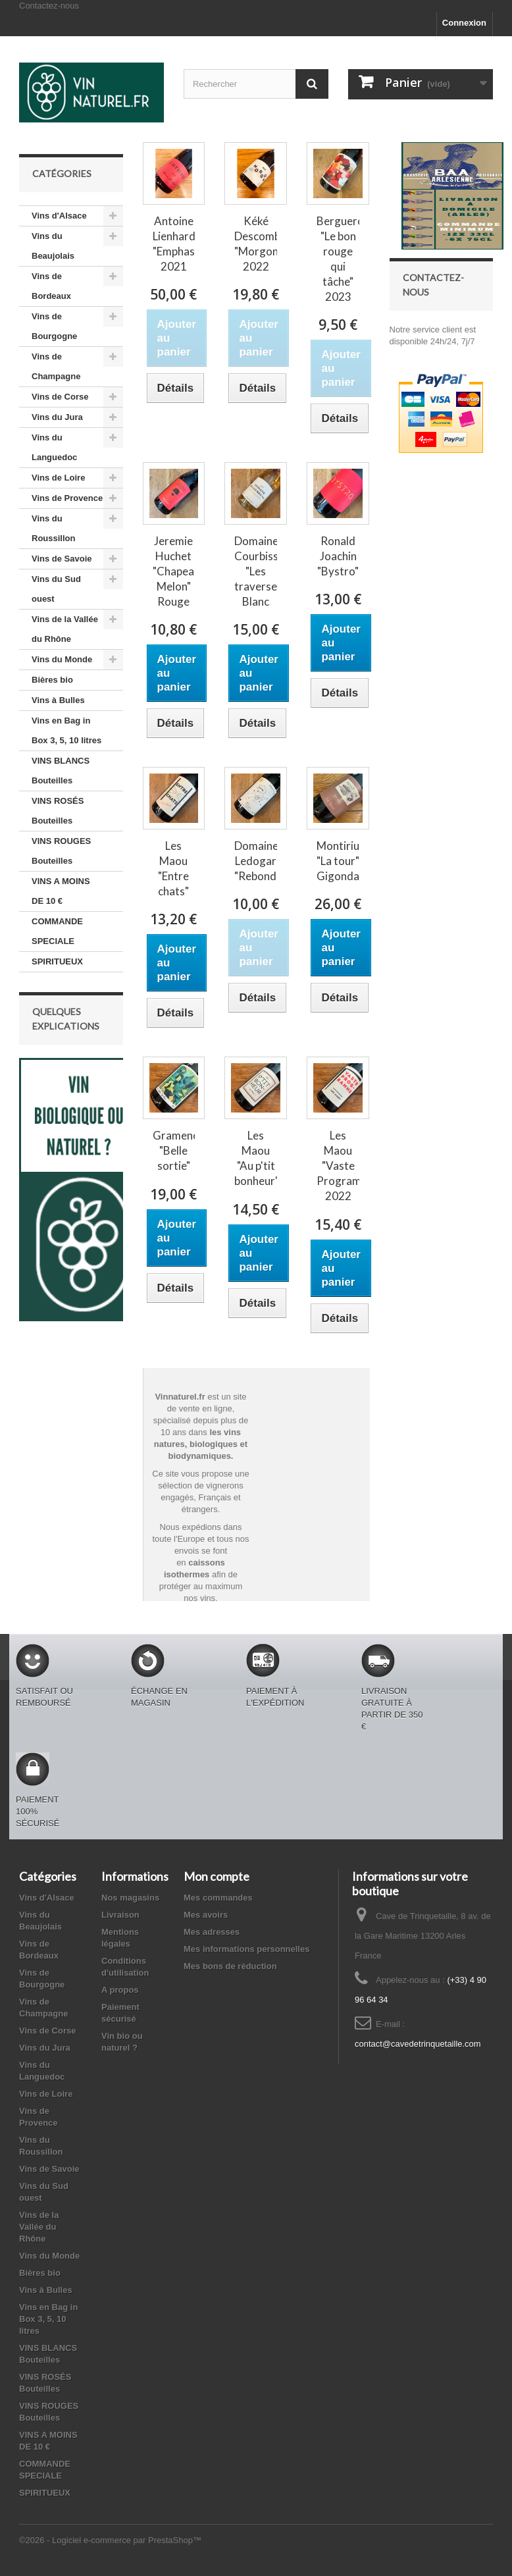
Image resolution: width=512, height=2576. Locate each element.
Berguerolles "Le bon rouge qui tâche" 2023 (338, 258)
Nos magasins (130, 1898)
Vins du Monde (62, 659)
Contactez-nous (49, 6)
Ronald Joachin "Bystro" (338, 556)
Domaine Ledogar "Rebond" (255, 861)
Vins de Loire (58, 478)
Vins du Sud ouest (56, 589)
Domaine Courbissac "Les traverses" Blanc (255, 571)
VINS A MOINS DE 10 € (61, 891)
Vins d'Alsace (59, 216)
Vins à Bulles (58, 700)
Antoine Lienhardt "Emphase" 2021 (174, 243)
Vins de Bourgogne (54, 326)
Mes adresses (212, 1932)
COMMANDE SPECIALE (57, 931)
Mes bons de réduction (230, 1966)
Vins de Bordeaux (51, 286)
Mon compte (216, 1876)
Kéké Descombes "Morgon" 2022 (255, 243)
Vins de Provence (67, 498)
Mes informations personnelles (246, 1949)
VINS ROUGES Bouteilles (61, 851)
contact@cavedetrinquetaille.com (418, 2044)
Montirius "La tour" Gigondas (338, 861)
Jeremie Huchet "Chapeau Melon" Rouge (174, 571)
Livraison (120, 1915)
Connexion (464, 23)
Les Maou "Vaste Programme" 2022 (338, 1165)
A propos (120, 1990)
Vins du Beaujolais (53, 246)
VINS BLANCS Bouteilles (61, 770)
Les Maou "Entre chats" (173, 868)
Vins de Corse (60, 397)
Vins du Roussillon (53, 528)
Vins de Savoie (62, 559)
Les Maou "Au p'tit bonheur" (255, 1158)
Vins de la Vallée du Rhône (65, 629)
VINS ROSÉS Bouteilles (58, 811)
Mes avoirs (206, 1915)
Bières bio (52, 680)
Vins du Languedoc (54, 447)
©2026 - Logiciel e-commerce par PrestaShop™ (110, 2540)
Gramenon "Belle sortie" (174, 1150)
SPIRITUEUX (57, 961)
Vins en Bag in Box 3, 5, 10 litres (66, 730)
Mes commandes (218, 1898)
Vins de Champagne (56, 366)
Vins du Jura (57, 417)
